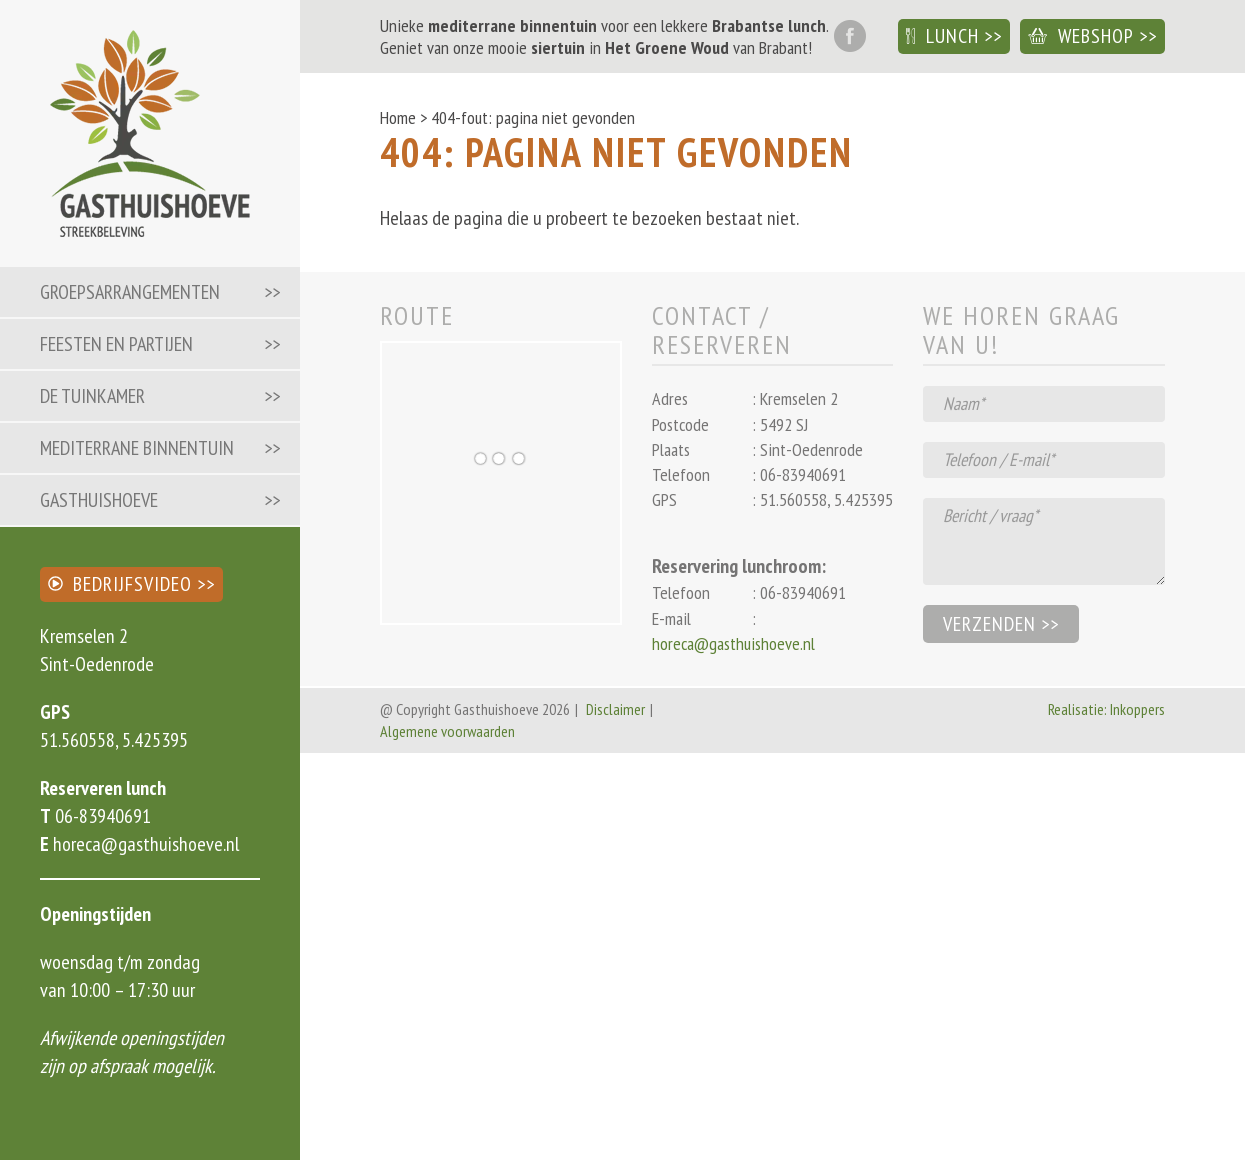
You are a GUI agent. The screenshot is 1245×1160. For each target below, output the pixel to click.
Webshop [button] (1081, 36)
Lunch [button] (942, 36)
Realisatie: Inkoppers (1106, 709)
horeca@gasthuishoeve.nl (144, 844)
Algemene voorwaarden (447, 731)
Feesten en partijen (116, 344)
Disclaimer (615, 709)
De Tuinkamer (92, 396)
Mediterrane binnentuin (137, 448)
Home (398, 117)
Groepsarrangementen (130, 292)
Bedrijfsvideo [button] (120, 584)
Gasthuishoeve (99, 500)
